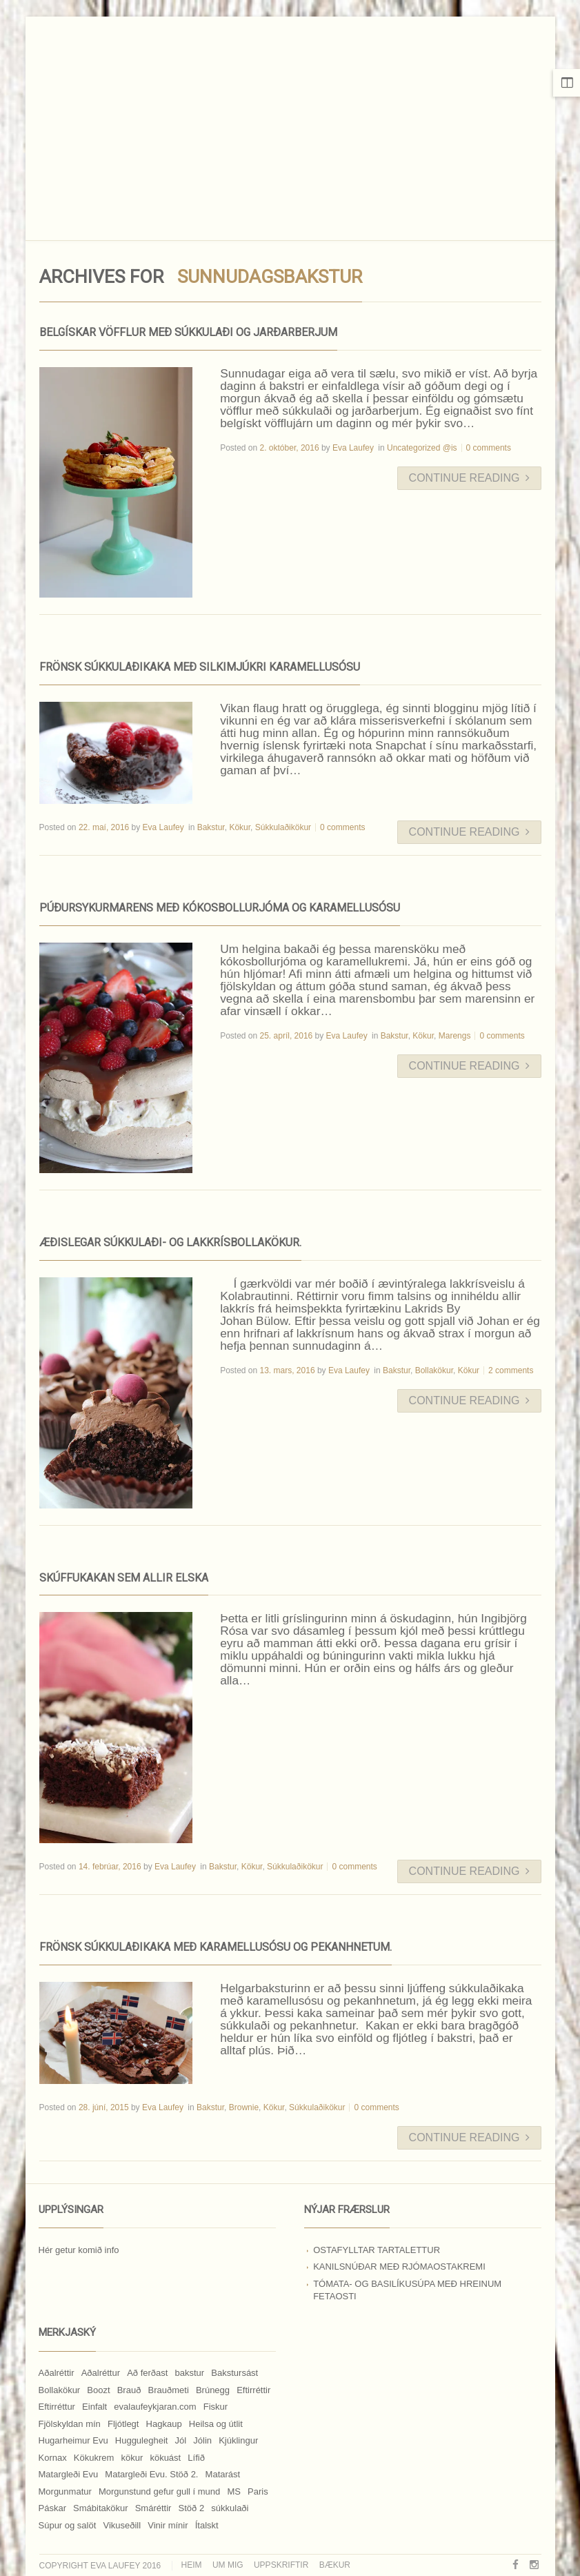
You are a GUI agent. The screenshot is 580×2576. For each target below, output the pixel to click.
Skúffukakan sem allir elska (123, 1577)
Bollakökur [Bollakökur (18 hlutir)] (60, 2390)
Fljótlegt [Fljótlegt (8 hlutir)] (123, 2424)
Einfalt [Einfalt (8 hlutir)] (94, 2406)
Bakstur (211, 827)
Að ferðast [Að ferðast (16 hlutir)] (147, 2373)
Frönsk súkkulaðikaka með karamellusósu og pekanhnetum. (215, 1947)
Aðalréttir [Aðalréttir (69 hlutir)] (56, 2373)
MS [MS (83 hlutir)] (234, 2491)
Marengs (455, 1036)
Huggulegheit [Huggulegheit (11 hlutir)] (141, 2440)
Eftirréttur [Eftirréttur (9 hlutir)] (57, 2406)
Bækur (334, 2565)
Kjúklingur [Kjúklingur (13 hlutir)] (238, 2440)
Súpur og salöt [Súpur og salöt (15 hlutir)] (68, 2525)
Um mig (227, 2565)
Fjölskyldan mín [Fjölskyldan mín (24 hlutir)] (70, 2424)
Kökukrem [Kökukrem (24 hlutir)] (94, 2457)
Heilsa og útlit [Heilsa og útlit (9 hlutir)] (216, 2424)
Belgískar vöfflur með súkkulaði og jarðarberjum (188, 332)
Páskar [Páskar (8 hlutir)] (52, 2508)
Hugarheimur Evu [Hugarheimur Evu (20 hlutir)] (73, 2440)
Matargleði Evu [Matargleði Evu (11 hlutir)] (69, 2474)
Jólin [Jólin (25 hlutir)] (202, 2440)
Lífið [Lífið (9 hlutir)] (196, 2457)
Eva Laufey (353, 448)
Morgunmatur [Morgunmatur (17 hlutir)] (65, 2491)
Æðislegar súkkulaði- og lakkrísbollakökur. (170, 1242)
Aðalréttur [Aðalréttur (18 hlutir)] (100, 2373)
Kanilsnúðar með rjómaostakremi (399, 2266)
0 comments (488, 448)
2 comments (510, 1370)
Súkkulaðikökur (283, 827)
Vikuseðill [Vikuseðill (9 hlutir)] (122, 2525)
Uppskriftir (281, 2565)
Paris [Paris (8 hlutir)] (258, 2491)
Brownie (244, 2107)
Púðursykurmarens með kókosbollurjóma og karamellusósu (219, 907)
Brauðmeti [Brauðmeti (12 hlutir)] (168, 2390)
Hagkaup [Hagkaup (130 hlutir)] (164, 2424)
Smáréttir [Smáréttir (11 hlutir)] (153, 2508)
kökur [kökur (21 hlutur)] (132, 2457)
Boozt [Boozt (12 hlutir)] (98, 2390)
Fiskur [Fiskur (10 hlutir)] (215, 2406)
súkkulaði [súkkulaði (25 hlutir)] (229, 2508)
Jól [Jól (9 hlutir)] (181, 2440)
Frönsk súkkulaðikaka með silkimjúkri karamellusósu (199, 667)
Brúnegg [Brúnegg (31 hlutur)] (213, 2390)
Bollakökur (434, 1370)
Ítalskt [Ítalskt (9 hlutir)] (207, 2525)
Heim (191, 2565)
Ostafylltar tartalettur (376, 2250)
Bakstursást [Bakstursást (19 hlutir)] (234, 2373)
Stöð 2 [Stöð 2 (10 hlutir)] (192, 2508)
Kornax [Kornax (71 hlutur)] (53, 2457)
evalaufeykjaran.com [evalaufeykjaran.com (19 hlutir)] (155, 2406)
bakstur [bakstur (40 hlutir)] (190, 2373)
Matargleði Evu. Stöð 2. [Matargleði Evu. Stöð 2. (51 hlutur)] (151, 2474)
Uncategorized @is (422, 448)
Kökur (239, 827)
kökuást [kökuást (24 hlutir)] (165, 2457)
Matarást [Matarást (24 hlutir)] (223, 2474)
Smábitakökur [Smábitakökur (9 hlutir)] (100, 2508)
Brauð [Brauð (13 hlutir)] (129, 2390)
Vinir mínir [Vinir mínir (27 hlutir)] (168, 2525)
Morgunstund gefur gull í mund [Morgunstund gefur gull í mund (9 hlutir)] (159, 2491)
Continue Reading (469, 478)
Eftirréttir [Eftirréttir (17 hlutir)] (253, 2390)
